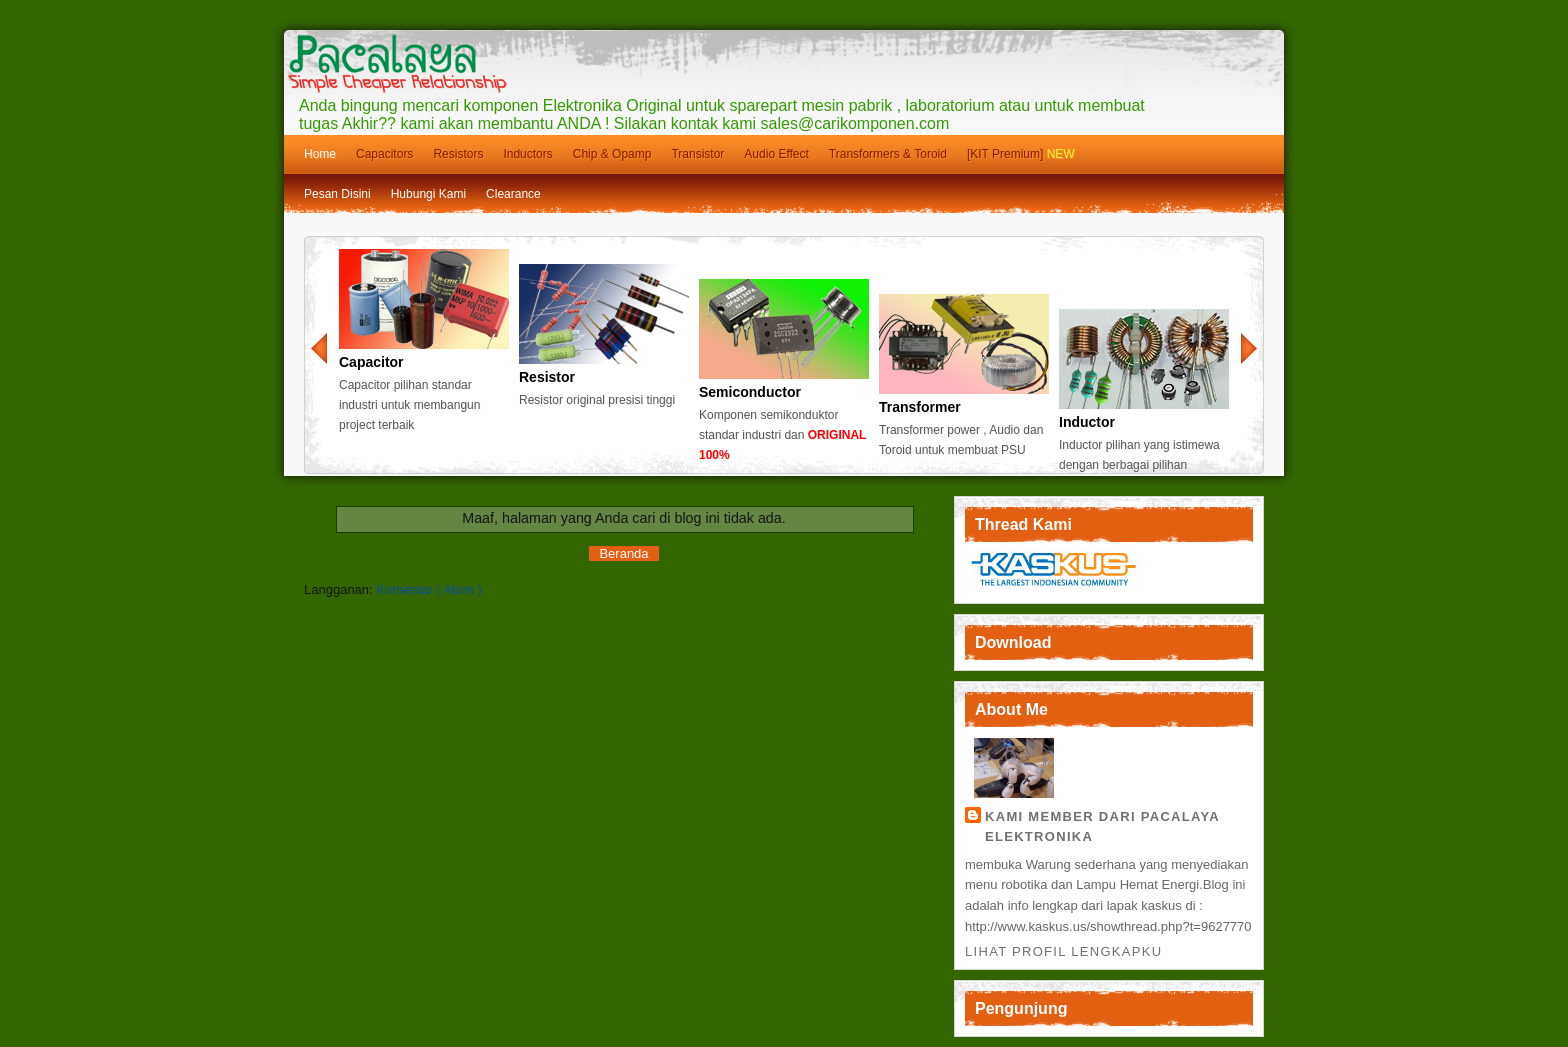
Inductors (527, 154)
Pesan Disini (337, 194)
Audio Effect (776, 154)
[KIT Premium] (1021, 154)
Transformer (920, 407)
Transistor (697, 154)
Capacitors (384, 154)
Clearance (513, 194)
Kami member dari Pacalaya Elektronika (1102, 827)
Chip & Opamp (612, 154)
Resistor (547, 377)
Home (320, 154)
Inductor (1087, 422)
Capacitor (371, 362)
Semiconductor (750, 392)
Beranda (623, 553)
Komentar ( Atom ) (428, 589)
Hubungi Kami (428, 194)
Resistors (458, 154)
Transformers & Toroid (888, 154)
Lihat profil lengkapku (1063, 951)
